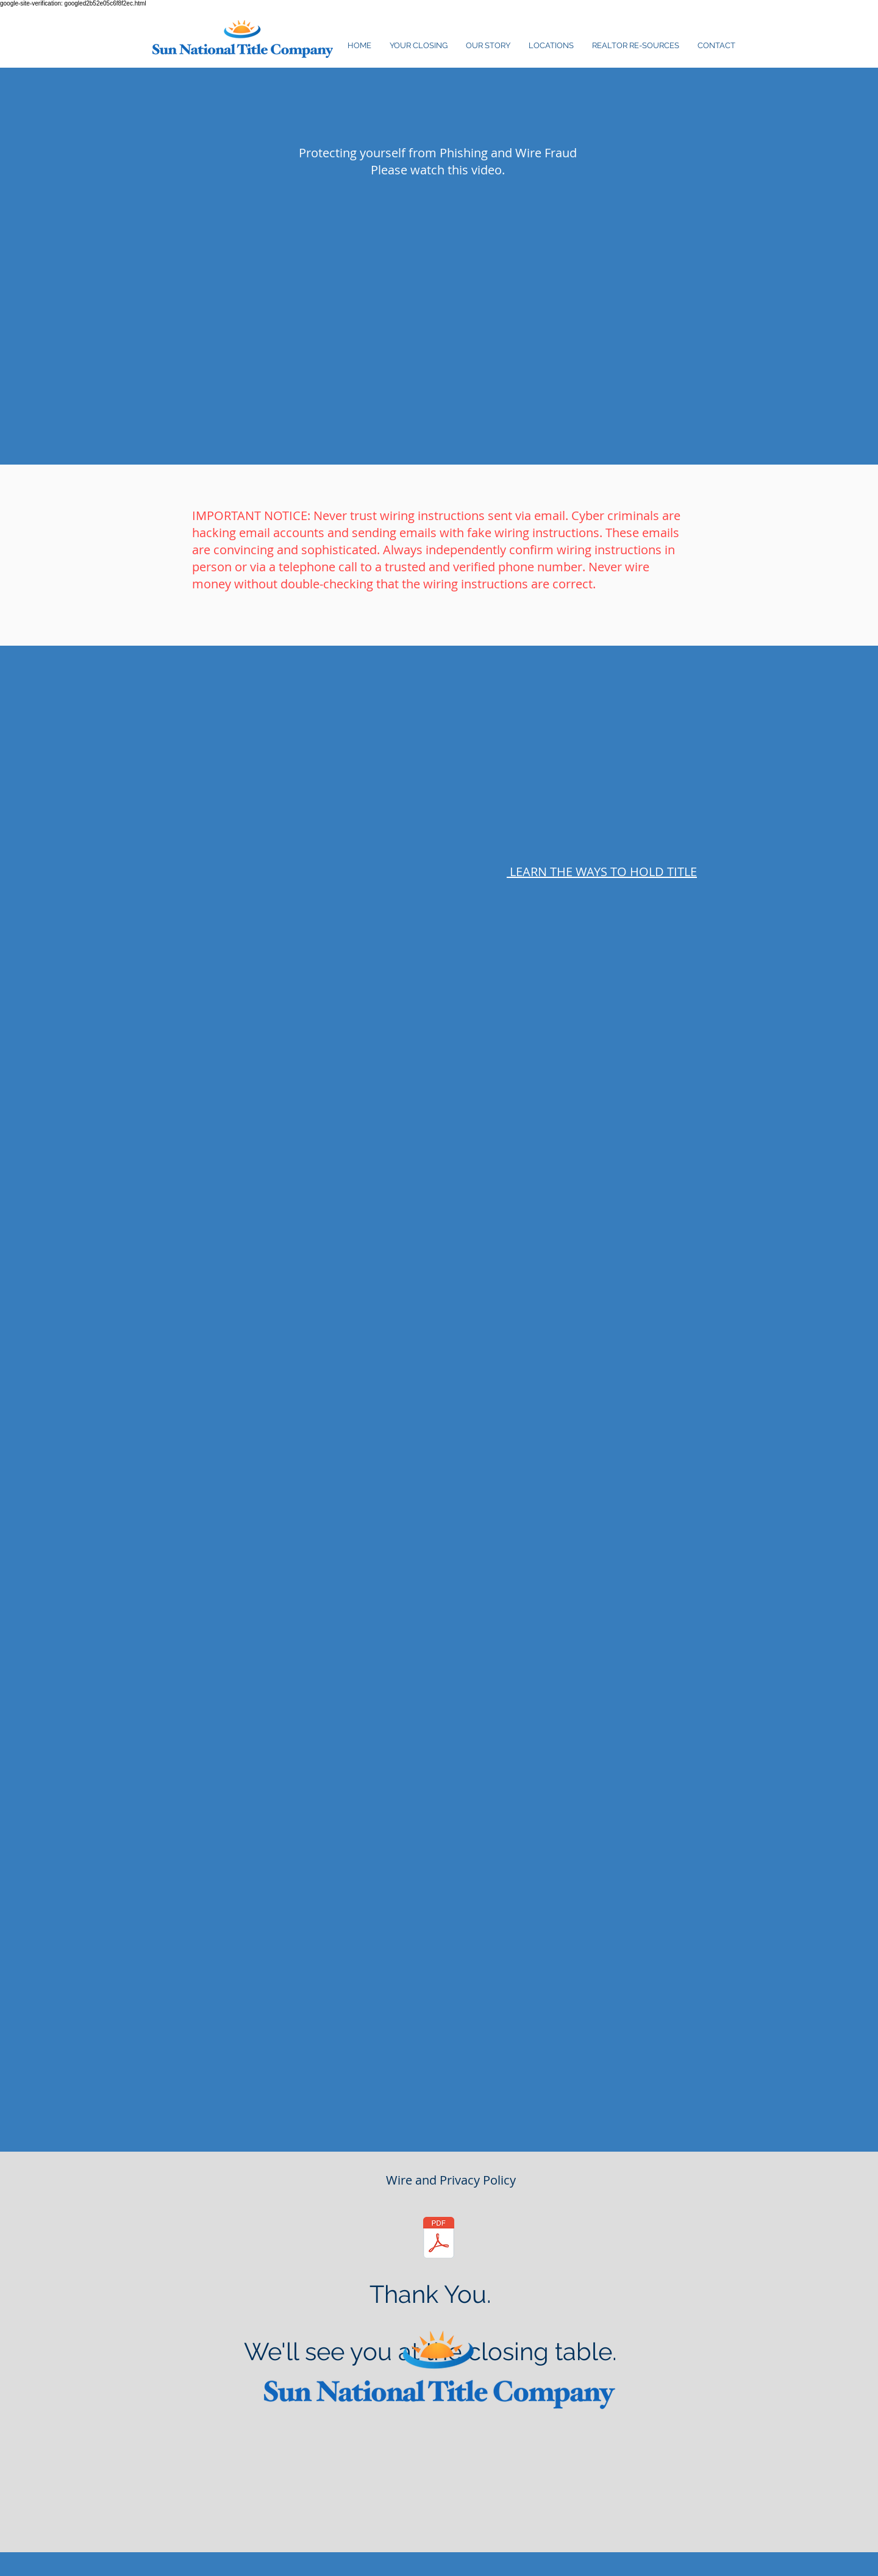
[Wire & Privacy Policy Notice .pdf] (438, 2239)
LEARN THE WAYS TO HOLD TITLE (602, 871)
